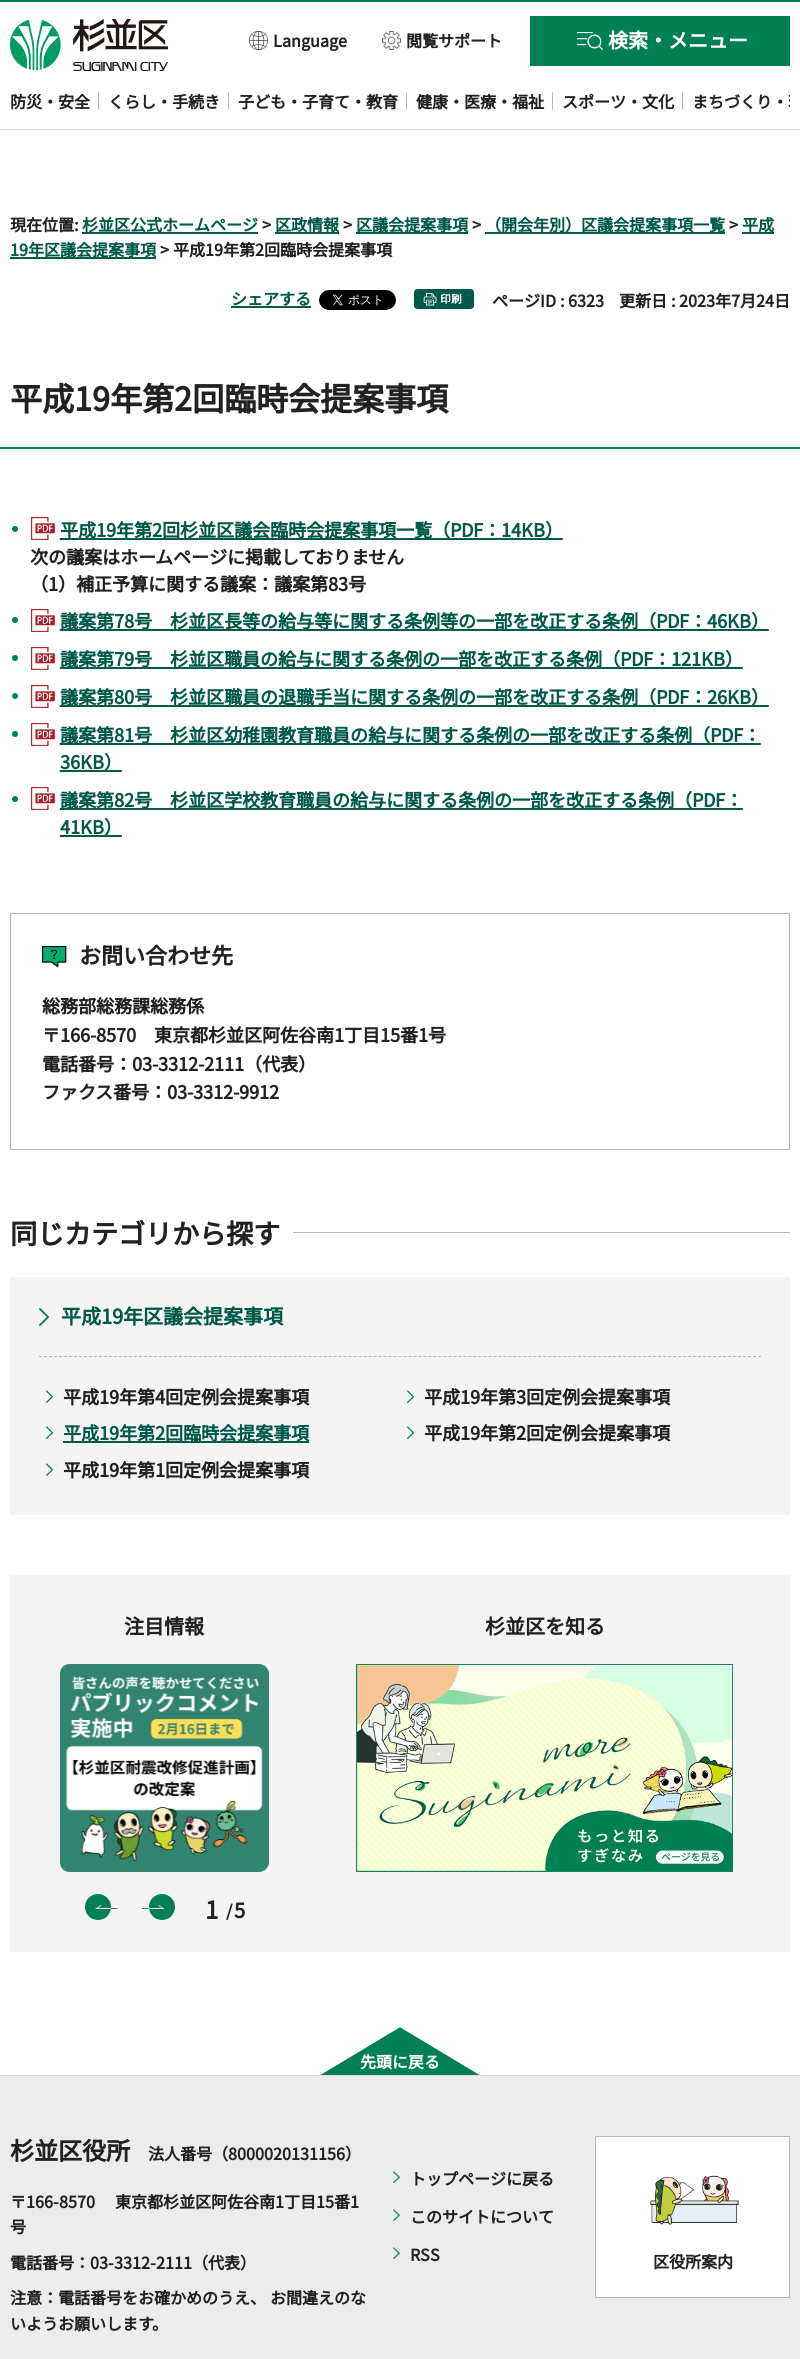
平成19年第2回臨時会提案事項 (186, 1375)
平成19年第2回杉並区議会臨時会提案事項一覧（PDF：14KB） (311, 471)
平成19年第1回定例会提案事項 (186, 1411)
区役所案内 (693, 2204)
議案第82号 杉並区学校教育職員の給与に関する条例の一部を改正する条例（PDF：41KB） (401, 754)
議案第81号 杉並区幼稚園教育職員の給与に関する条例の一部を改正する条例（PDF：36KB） (410, 689)
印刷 (451, 241)
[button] (298, 39)
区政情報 (307, 166)
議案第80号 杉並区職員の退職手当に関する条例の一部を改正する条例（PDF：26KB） (414, 638)
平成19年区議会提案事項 (172, 1257)
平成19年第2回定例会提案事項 (547, 1375)
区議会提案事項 (412, 166)
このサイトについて (482, 2158)
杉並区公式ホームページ (170, 166)
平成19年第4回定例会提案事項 (186, 1338)
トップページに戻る (482, 2120)
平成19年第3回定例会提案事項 (547, 1338)
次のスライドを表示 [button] (162, 1850)
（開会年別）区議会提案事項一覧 (605, 166)
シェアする (271, 241)
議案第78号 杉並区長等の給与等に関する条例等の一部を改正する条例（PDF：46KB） (414, 563)
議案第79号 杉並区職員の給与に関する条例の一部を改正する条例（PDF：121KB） (401, 601)
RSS (425, 2196)
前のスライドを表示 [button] (98, 1850)
